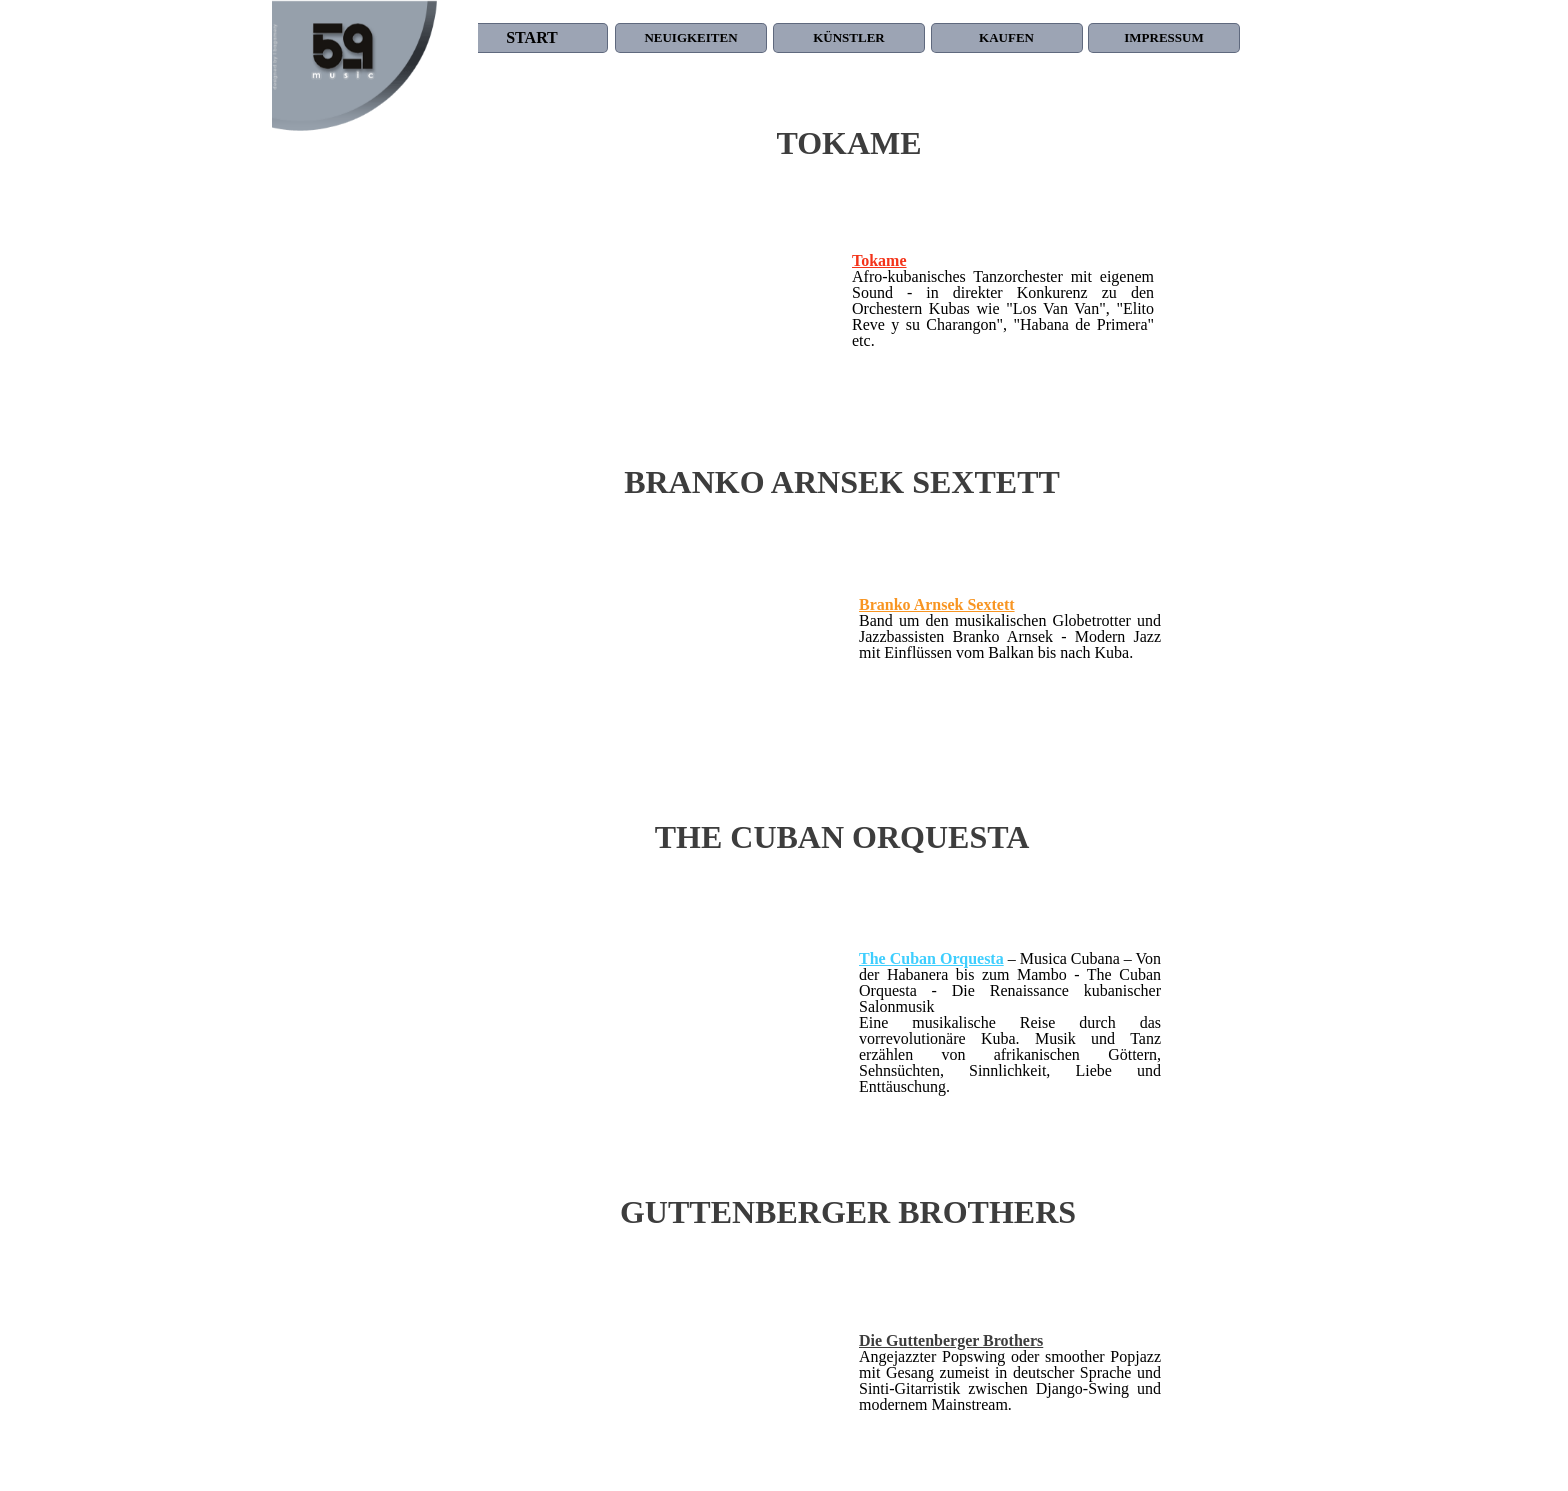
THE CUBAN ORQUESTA (842, 837)
